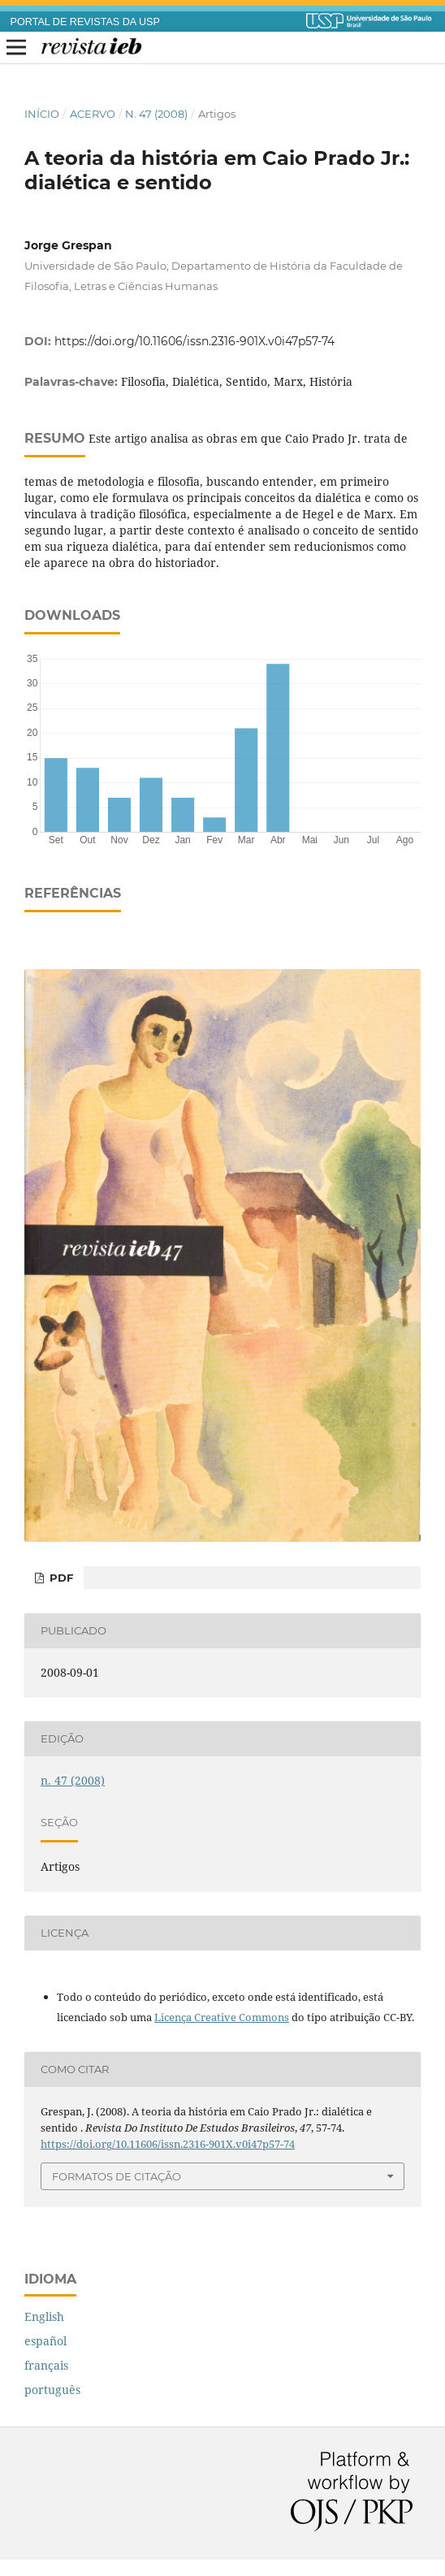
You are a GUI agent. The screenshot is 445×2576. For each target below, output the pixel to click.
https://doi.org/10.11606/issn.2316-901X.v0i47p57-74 (194, 341)
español (45, 2341)
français (46, 2365)
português (52, 2389)
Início (41, 113)
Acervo (92, 113)
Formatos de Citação (116, 2176)
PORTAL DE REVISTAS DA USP (85, 22)
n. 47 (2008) (156, 113)
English (44, 2316)
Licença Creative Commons (221, 2017)
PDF (59, 1577)
